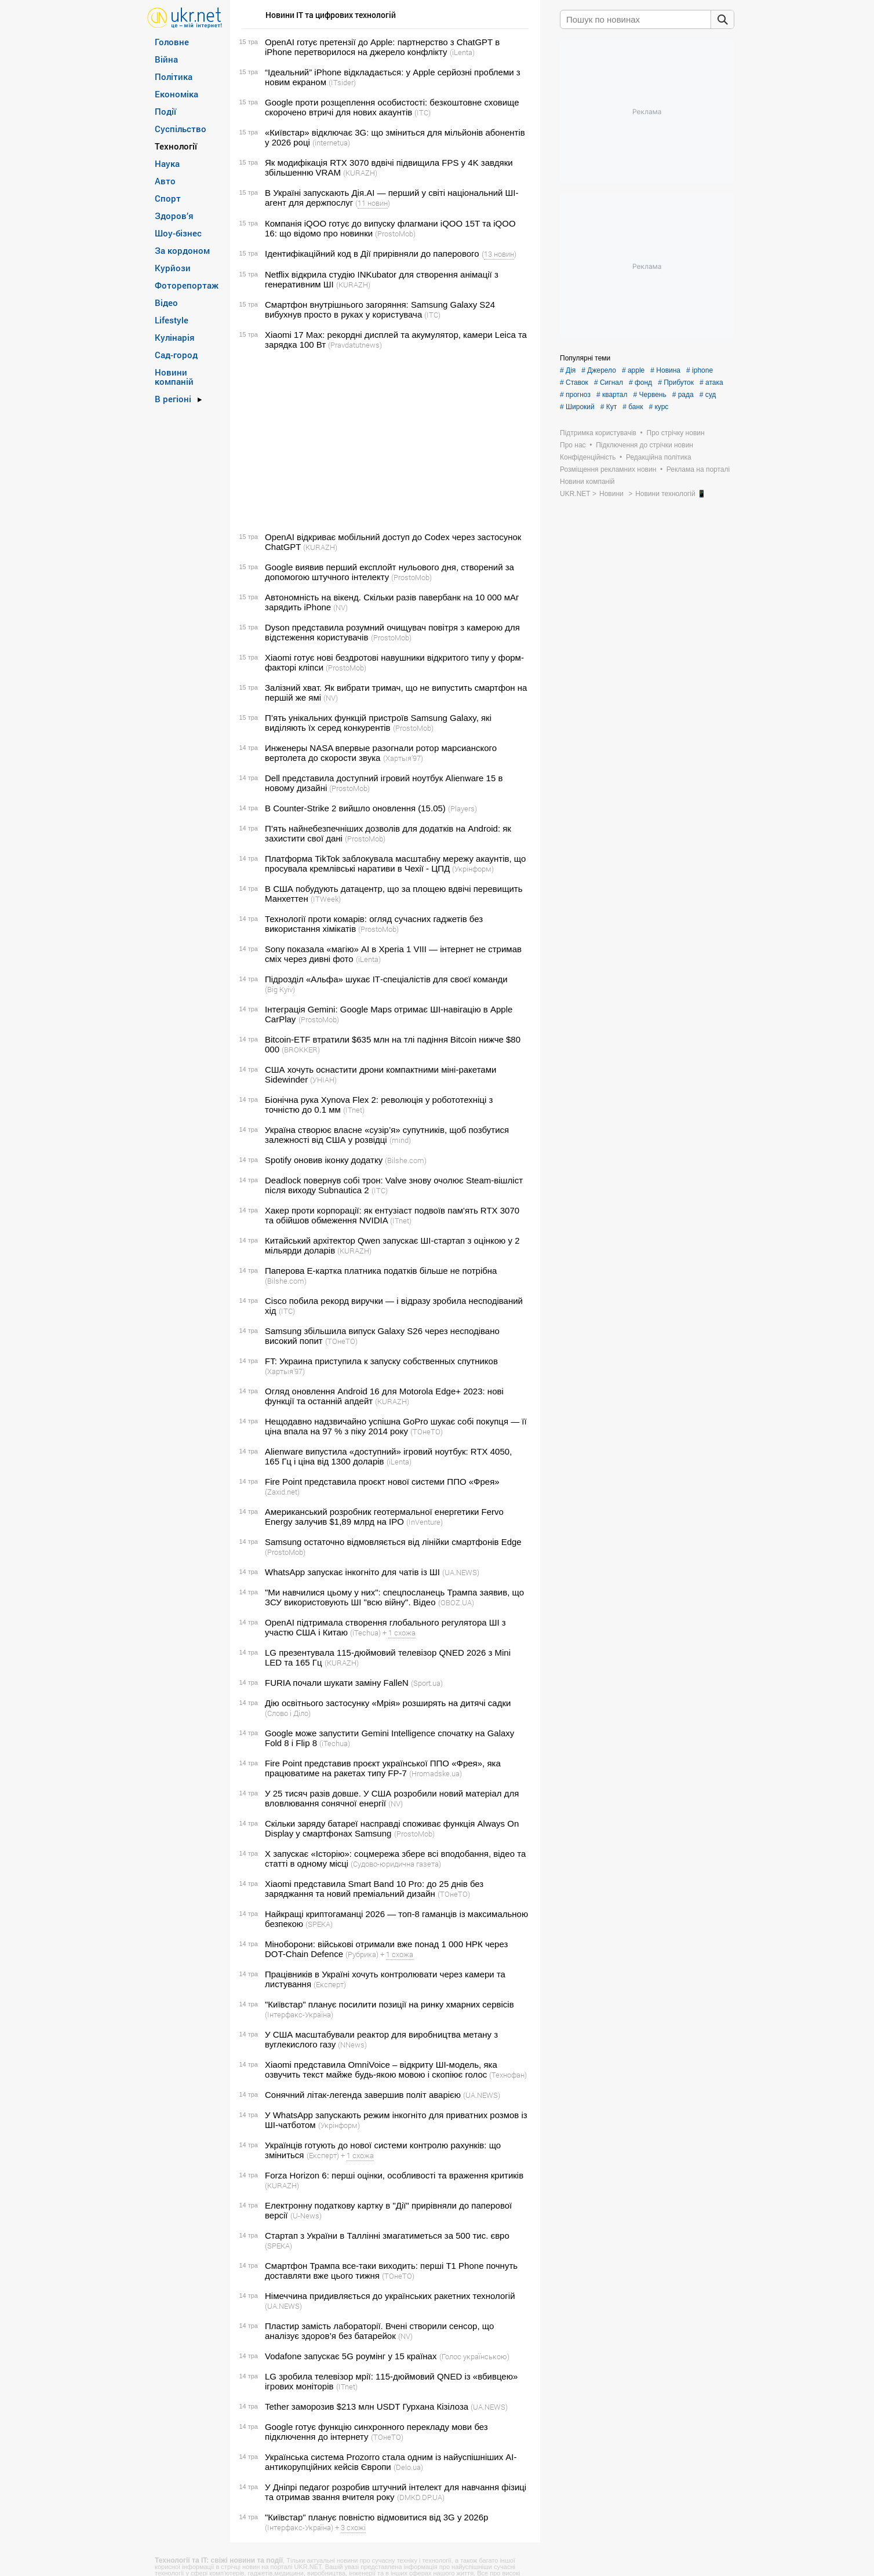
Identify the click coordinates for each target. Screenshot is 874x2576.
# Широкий (577, 407)
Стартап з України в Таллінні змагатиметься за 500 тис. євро (387, 2235)
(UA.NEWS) (460, 1572)
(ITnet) (354, 1110)
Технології (176, 146)
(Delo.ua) (408, 2467)
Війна (166, 59)
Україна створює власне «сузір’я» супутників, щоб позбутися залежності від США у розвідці (387, 1135)
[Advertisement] (383, 441)
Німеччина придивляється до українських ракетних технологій (390, 2296)
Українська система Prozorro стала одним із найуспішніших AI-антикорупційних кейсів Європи (390, 2462)
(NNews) (352, 2044)
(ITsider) (342, 82)
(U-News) (306, 2215)
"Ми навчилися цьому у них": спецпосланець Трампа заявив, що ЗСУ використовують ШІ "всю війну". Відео (394, 1597)
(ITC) (422, 112)
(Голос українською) (474, 2356)
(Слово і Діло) (288, 1713)
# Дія (568, 370)
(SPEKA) (319, 1924)
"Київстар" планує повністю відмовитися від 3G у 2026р (376, 2517)
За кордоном (182, 250)
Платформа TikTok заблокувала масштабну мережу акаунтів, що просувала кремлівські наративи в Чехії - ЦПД (395, 863)
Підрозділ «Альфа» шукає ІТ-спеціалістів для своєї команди (386, 979)
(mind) (400, 1140)
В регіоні (173, 398)
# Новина (665, 370)
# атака (711, 382)
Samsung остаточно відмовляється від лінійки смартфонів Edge (393, 1542)
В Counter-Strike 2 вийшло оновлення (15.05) (355, 808)
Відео (166, 302)
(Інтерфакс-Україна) (299, 2014)
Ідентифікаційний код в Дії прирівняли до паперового (372, 253)
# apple (633, 370)
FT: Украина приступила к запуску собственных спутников (381, 1361)
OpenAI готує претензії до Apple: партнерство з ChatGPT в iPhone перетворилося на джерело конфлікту (382, 47)
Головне (172, 41)
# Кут (608, 407)
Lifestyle (171, 320)
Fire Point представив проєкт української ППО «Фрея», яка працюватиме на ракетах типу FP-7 (383, 1768)
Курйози (173, 267)
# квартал (612, 395)
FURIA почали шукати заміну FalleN (337, 1683)
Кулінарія (175, 337)
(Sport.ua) (427, 1683)
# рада (683, 395)
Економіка (176, 94)
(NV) (340, 607)
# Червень (650, 395)
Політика (173, 76)
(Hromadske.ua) (435, 1773)
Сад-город (176, 354)
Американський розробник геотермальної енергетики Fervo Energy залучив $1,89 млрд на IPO (384, 1516)
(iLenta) (462, 52)
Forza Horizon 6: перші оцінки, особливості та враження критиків (394, 2175)
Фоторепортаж (186, 285)
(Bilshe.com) (406, 1160)
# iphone (699, 370)
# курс (658, 407)
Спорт (168, 198)
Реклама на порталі (698, 469)
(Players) (462, 808)
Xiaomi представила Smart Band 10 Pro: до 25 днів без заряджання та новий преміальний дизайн (374, 1889)
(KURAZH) (360, 172)
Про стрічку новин (676, 433)
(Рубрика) (361, 1954)
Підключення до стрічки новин (644, 445)
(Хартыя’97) (403, 758)
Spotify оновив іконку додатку (324, 1160)
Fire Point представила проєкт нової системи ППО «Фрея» (382, 1481)
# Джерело (598, 370)
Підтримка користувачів (598, 433)
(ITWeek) (326, 899)
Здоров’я (174, 215)
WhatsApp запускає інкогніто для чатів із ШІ (352, 1572)
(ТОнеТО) (341, 1341)
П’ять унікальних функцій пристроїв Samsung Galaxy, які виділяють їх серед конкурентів (378, 723)
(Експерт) (330, 1984)
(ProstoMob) (395, 233)
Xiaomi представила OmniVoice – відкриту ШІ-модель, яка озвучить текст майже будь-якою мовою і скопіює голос (381, 2069)
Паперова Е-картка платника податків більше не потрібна (381, 1271)
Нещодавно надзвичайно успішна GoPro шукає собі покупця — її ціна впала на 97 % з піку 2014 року (396, 1426)
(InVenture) (424, 1522)
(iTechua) (365, 1632)
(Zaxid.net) (282, 1491)
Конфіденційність (588, 457)
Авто (165, 180)
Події (165, 111)
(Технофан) (508, 2074)
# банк (632, 407)
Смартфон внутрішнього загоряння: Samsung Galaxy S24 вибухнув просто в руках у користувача (380, 309)
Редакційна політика (658, 457)
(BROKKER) (301, 1049)
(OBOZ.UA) (456, 1602)
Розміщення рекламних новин (608, 469)
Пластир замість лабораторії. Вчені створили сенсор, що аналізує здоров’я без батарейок (379, 2331)
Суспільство (180, 128)
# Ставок (574, 382)
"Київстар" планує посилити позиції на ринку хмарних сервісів (389, 2004)
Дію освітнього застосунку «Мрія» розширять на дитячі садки (388, 1703)
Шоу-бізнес (178, 233)
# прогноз (575, 395)
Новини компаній (174, 376)
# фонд (640, 382)
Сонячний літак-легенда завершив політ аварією (363, 2095)
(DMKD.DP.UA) (421, 2497)
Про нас (573, 445)
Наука (167, 163)
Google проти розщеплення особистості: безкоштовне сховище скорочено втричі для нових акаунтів (392, 107)
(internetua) (331, 142)
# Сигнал (608, 382)
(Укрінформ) (473, 868)
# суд (708, 395)
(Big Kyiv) (280, 989)
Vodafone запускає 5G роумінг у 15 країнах (350, 2356)
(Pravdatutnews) (355, 345)
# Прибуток (676, 382)
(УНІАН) (323, 1079)
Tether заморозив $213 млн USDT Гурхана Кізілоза (366, 2406)
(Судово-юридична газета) (396, 1864)
